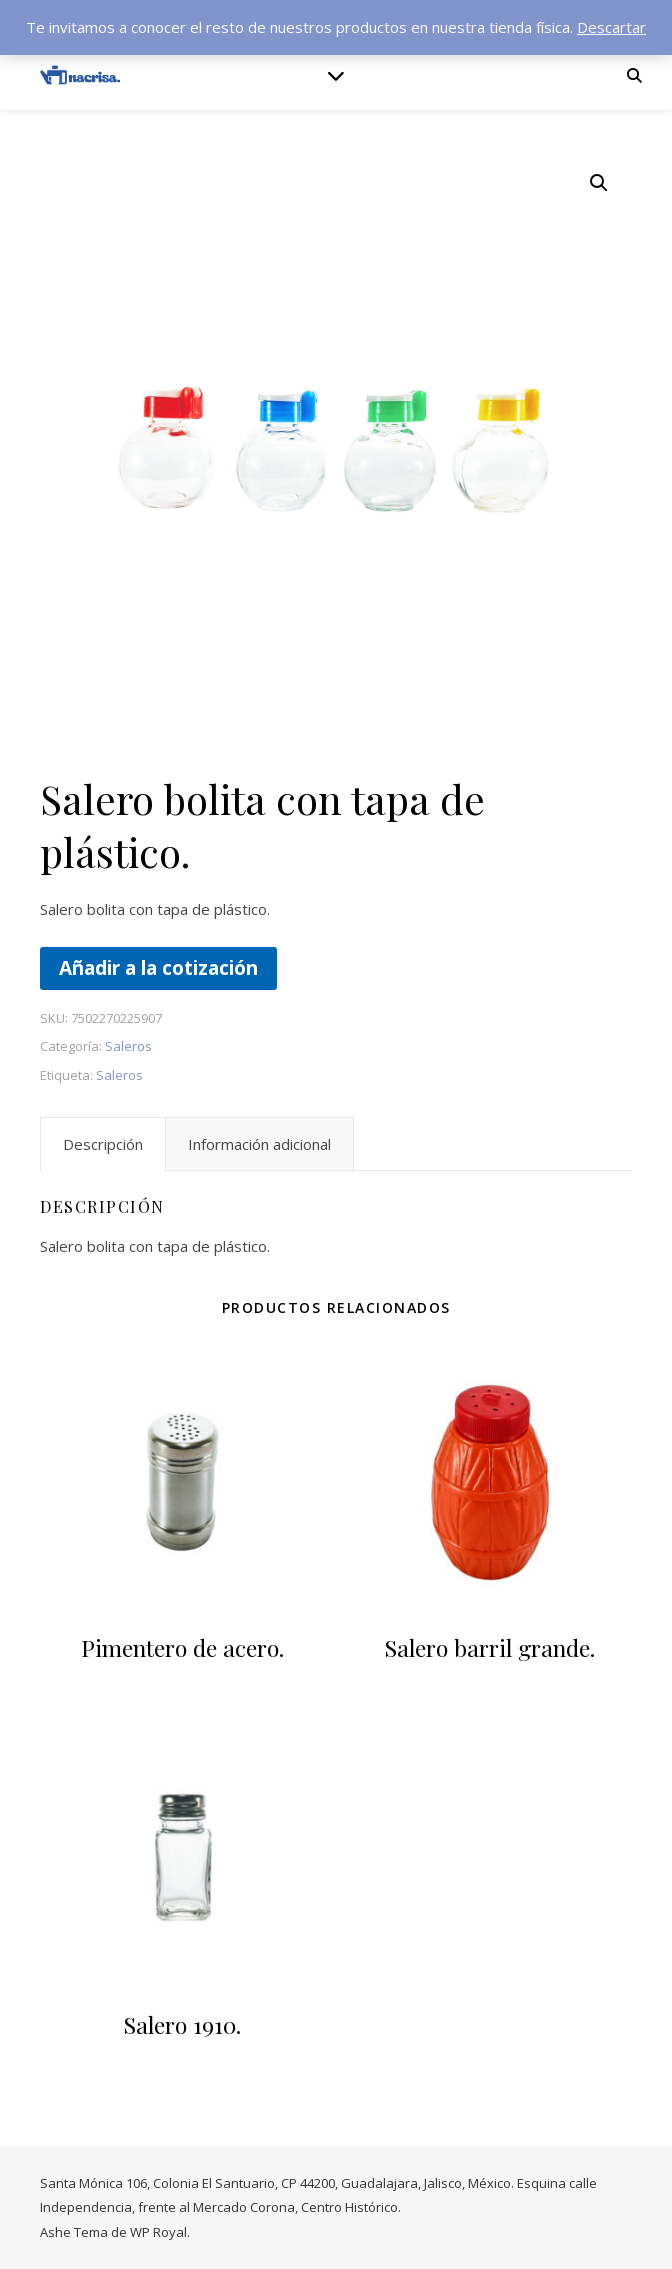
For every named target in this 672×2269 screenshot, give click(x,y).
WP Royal (158, 2232)
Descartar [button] (611, 27)
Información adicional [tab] (259, 1144)
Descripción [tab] (103, 1144)
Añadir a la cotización (158, 967)
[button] (599, 183)
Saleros (128, 1046)
